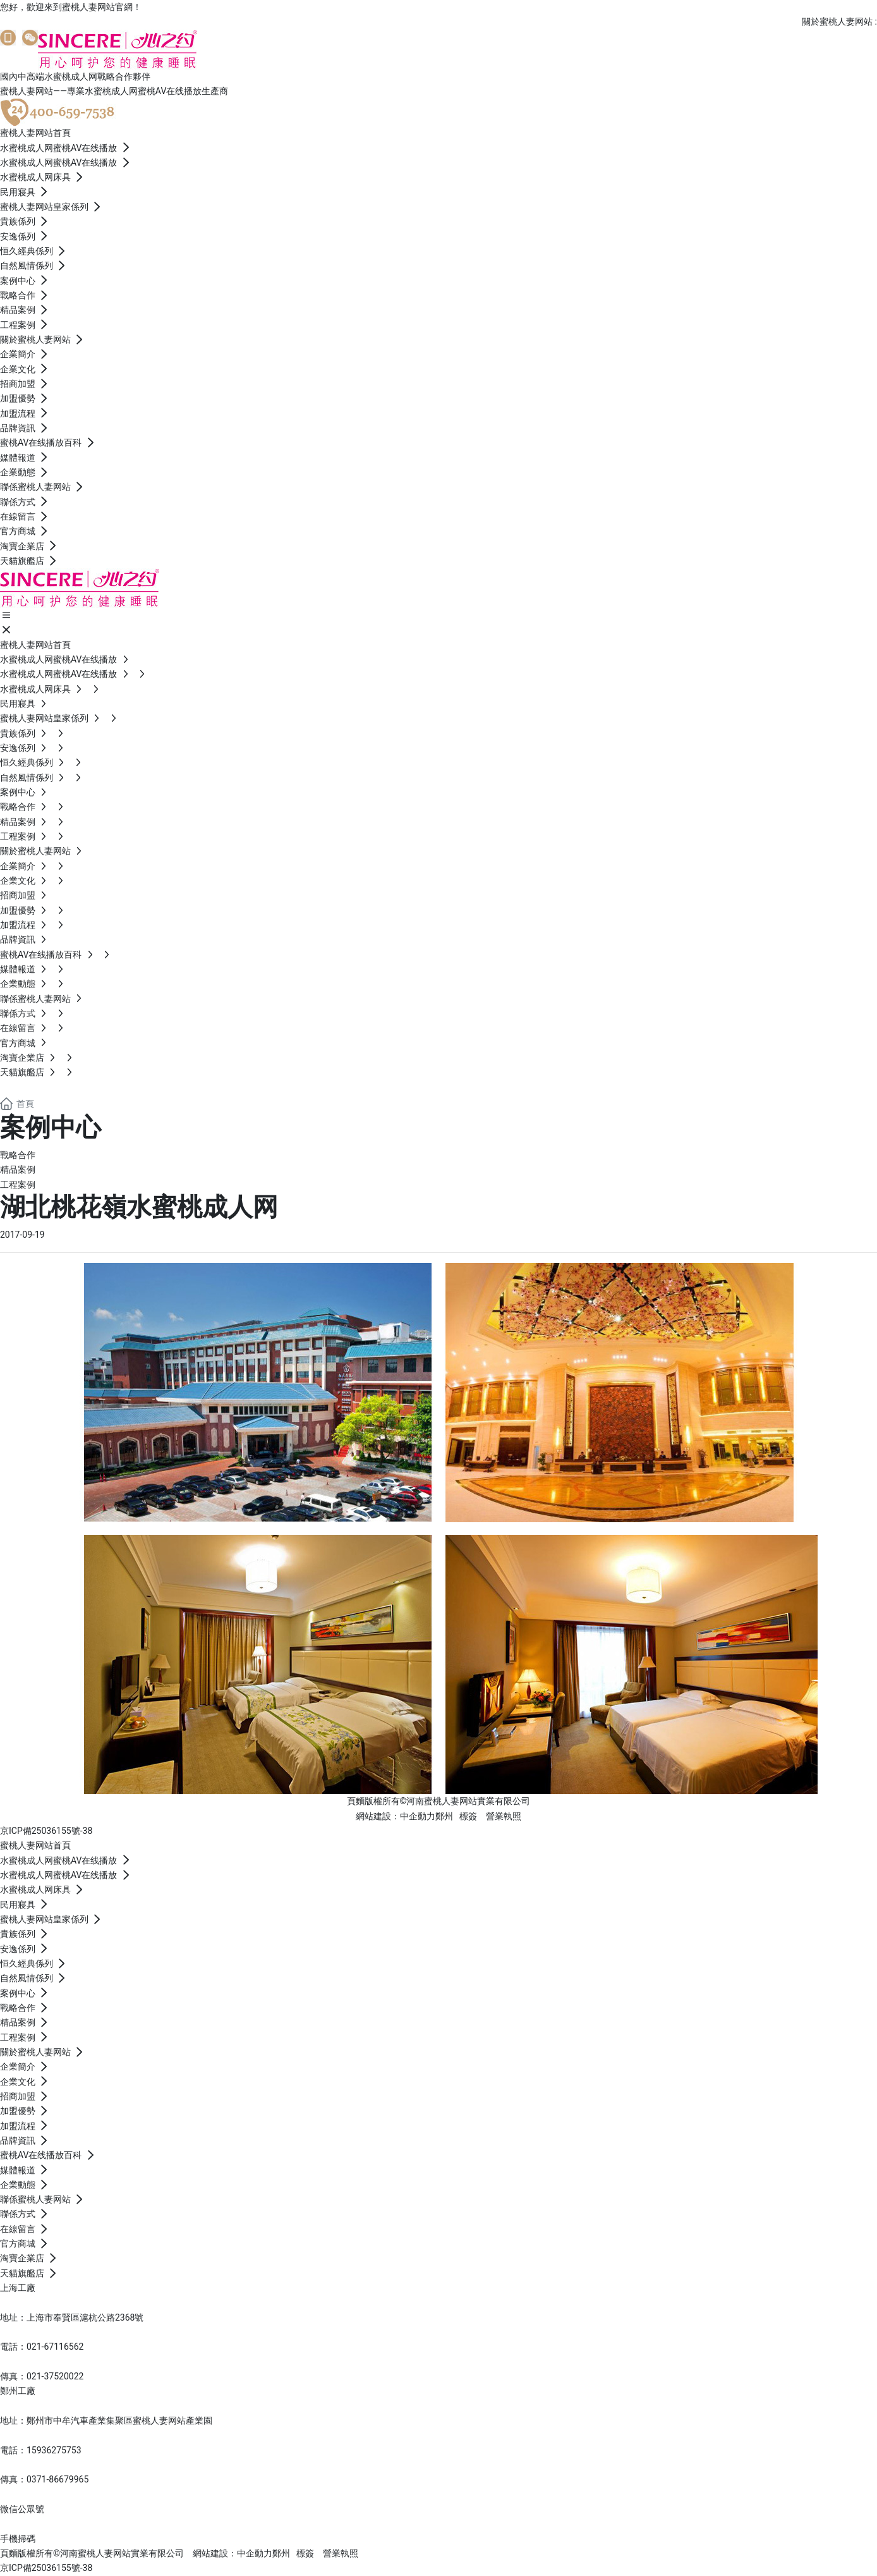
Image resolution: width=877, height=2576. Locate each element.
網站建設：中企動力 (395, 1816)
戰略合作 (17, 1155)
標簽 (468, 1816)
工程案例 (17, 1185)
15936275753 (54, 2450)
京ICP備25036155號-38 (46, 1831)
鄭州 (444, 1816)
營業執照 (503, 1816)
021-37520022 (55, 2376)
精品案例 (17, 1169)
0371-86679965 (57, 2479)
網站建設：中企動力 (232, 2553)
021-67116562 (55, 2346)
